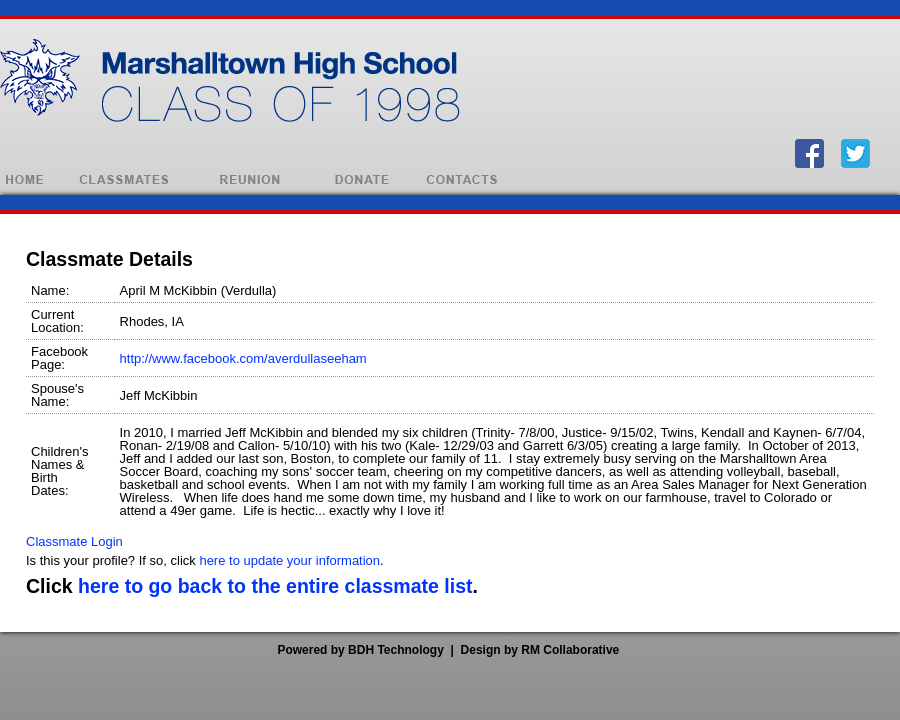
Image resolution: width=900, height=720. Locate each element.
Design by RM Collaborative (540, 650)
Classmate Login (74, 541)
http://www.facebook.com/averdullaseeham (243, 358)
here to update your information (289, 560)
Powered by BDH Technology (360, 650)
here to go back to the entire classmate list (275, 586)
